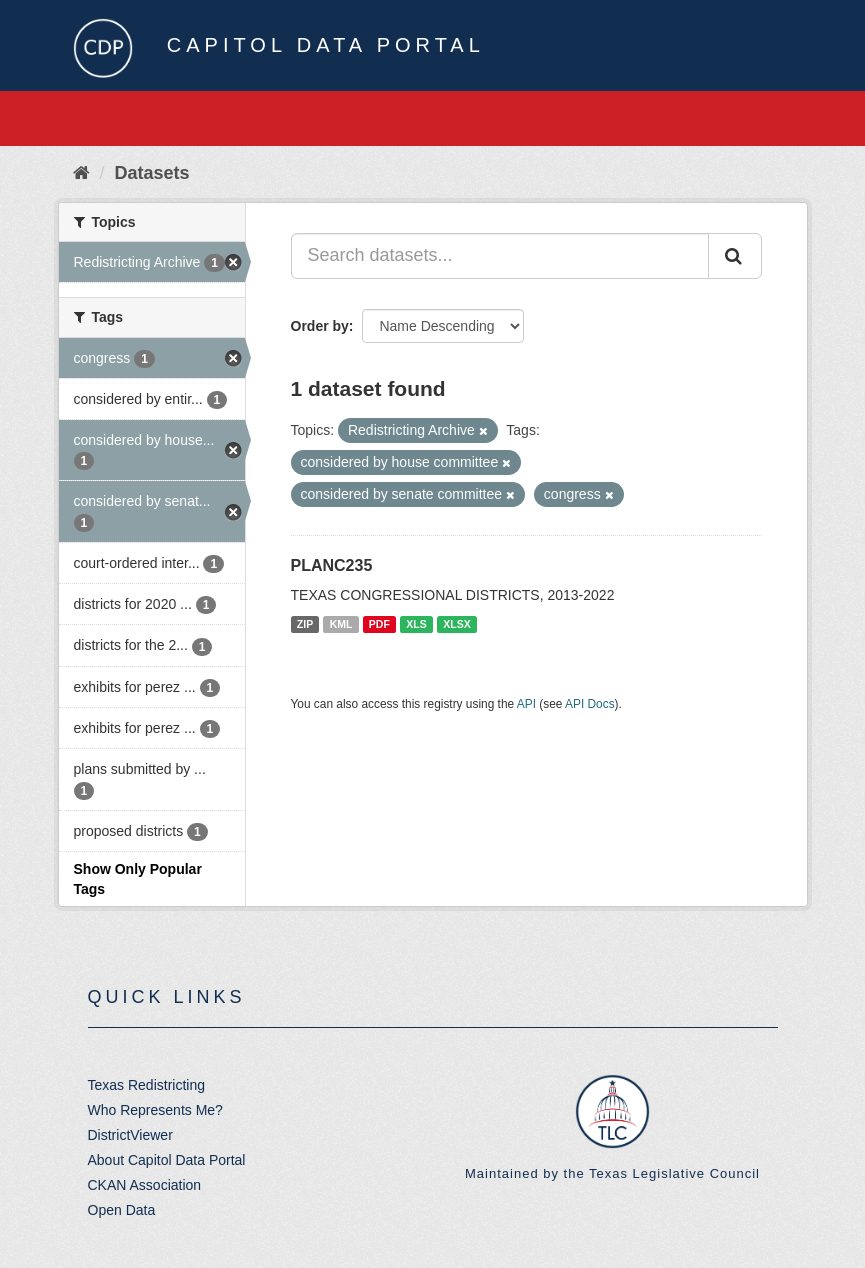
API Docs (590, 704)
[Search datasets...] (500, 256)
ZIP (305, 624)
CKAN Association (145, 1185)
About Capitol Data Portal (167, 1160)
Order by (320, 326)
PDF (379, 624)
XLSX (456, 624)
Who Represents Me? (155, 1110)
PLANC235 (332, 565)
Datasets (152, 173)
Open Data (122, 1210)
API (526, 704)
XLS (416, 624)
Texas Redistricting (147, 1085)
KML (341, 624)
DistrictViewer (130, 1135)
